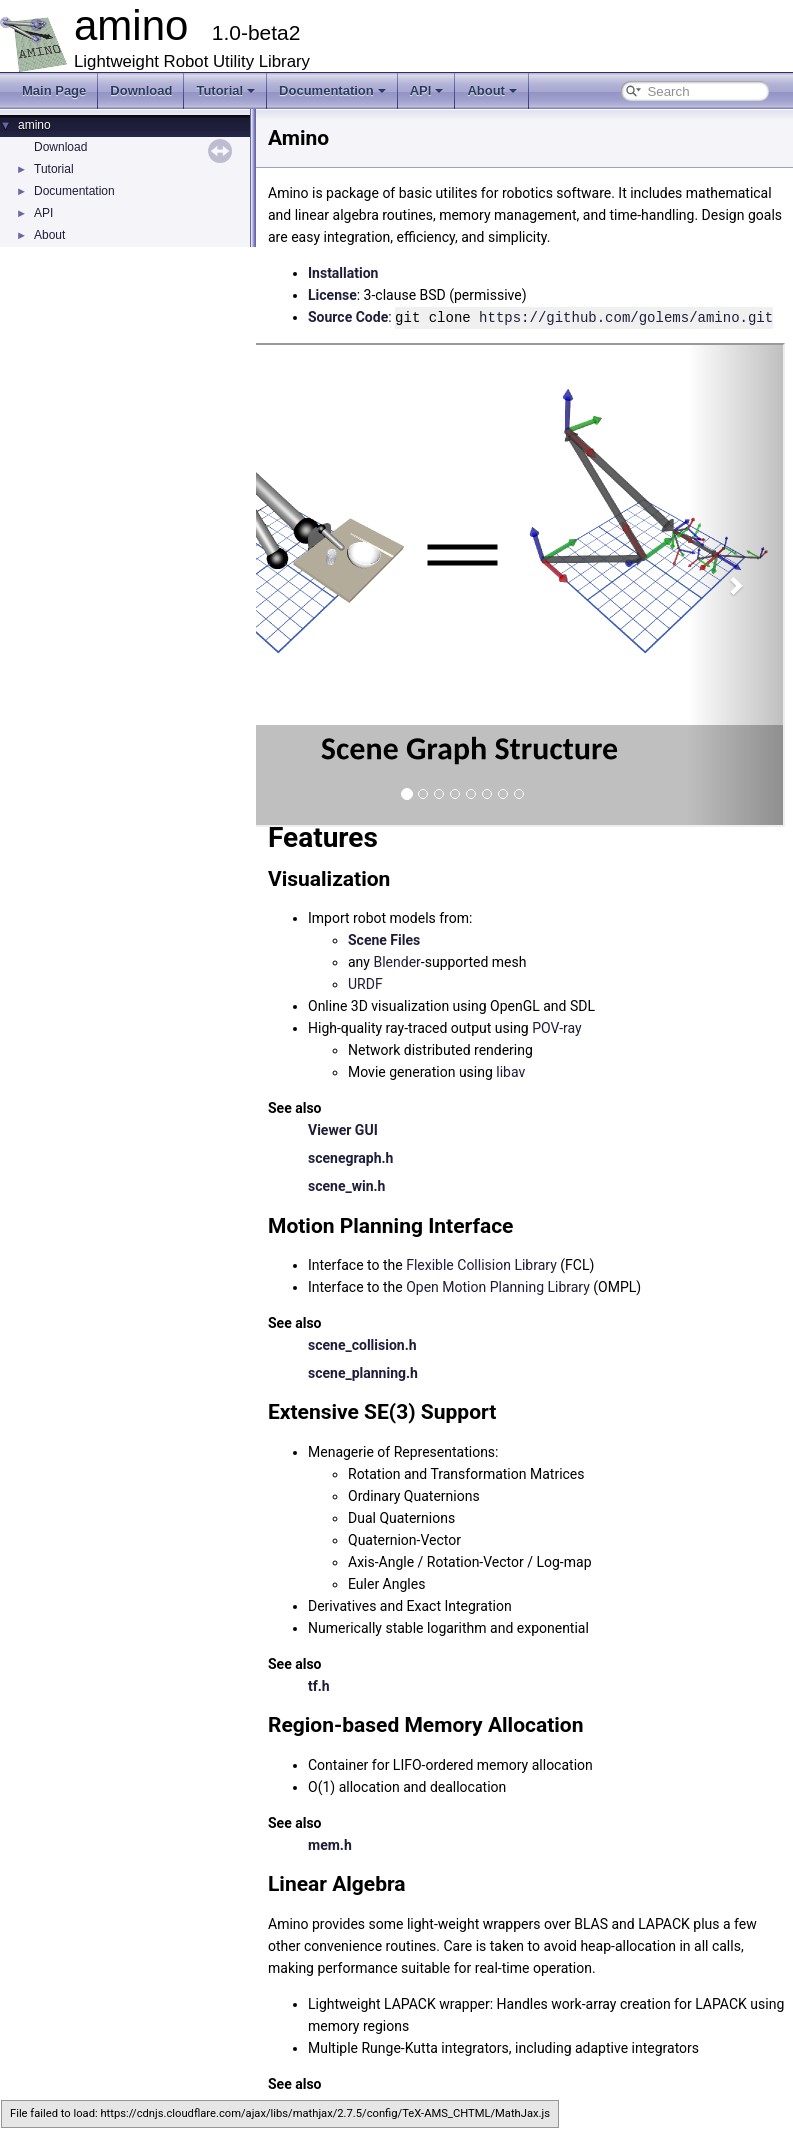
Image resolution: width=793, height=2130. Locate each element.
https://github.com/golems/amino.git (626, 316)
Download (141, 90)
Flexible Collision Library (481, 1264)
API (427, 90)
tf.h (319, 1685)
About (492, 90)
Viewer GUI (343, 1129)
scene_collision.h (362, 1344)
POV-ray (556, 1027)
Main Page (54, 90)
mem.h (330, 1844)
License (332, 295)
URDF (365, 983)
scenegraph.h (350, 1157)
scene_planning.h (363, 1372)
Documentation (332, 90)
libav (510, 1071)
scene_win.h (346, 1185)
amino (34, 125)
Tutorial (225, 90)
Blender (396, 961)
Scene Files (384, 939)
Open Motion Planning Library (498, 1286)
